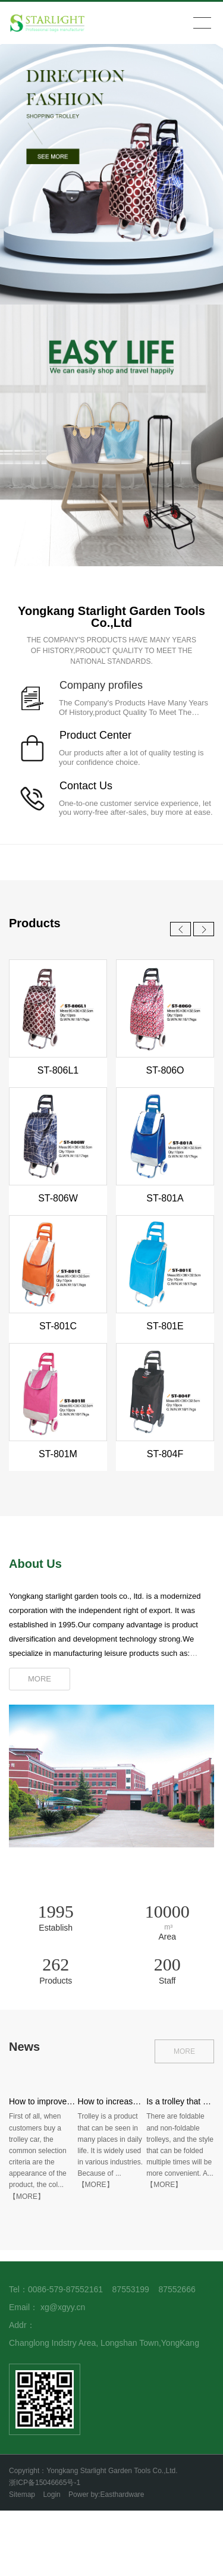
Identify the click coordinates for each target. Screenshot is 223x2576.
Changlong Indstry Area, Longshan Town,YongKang (104, 2343)
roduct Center (99, 735)
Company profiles (101, 685)
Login (51, 2494)
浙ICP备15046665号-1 (44, 2482)
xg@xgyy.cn (62, 2307)
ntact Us (92, 786)
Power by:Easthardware (106, 2494)
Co (66, 786)
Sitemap (22, 2494)
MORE (184, 2051)
